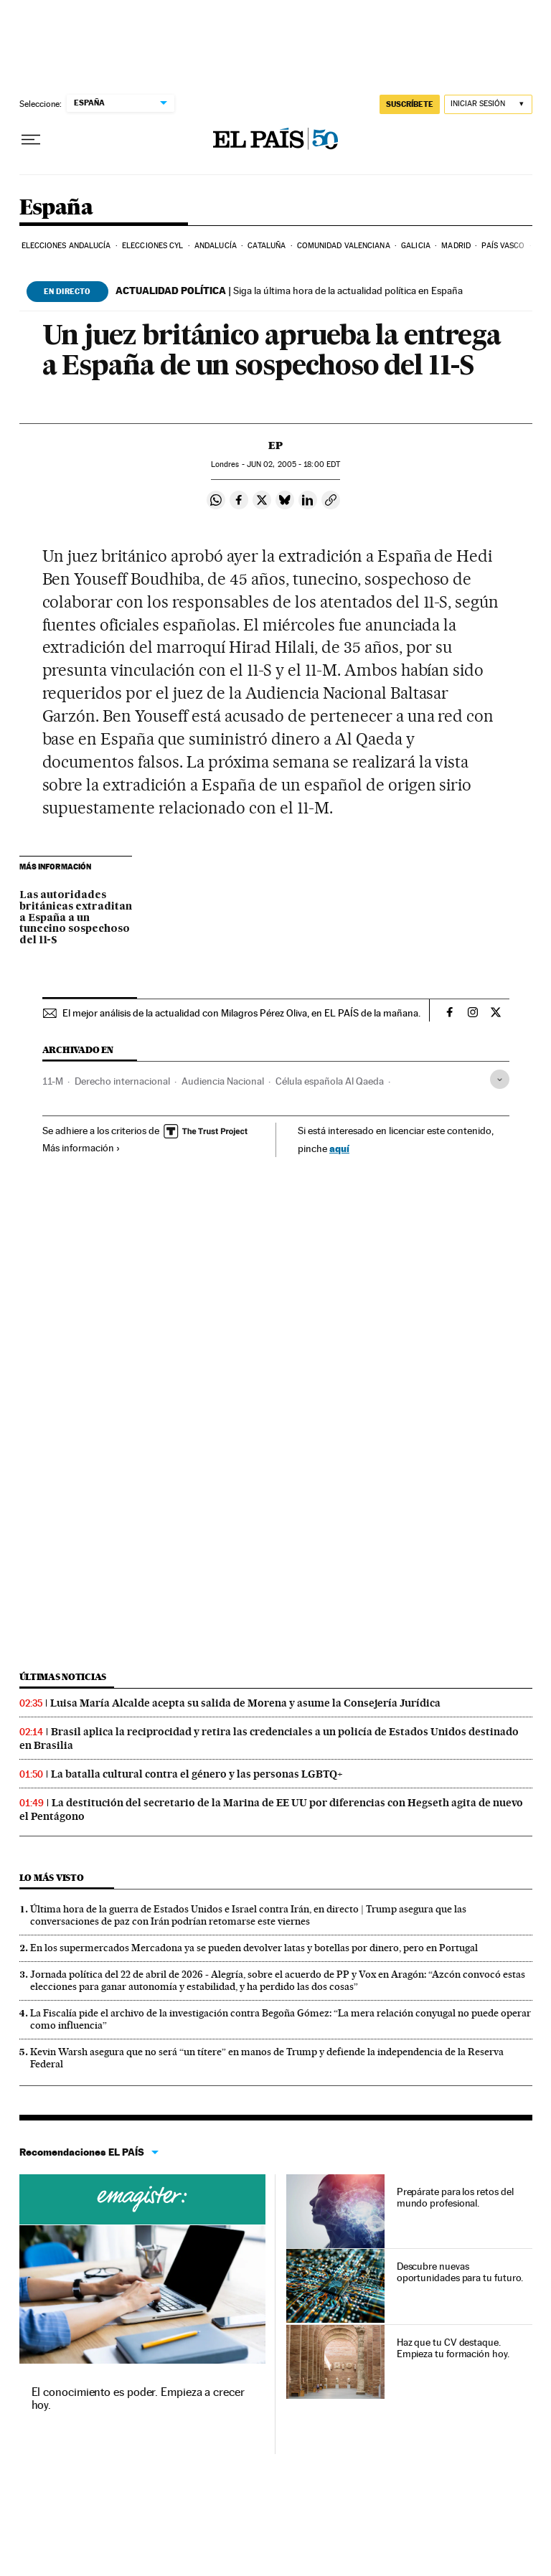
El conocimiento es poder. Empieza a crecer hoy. (138, 2398)
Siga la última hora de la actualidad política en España (289, 290)
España (56, 208)
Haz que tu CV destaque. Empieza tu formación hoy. (453, 2347)
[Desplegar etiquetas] (499, 1079)
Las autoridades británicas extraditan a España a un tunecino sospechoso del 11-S (75, 918)
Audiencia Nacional (223, 1081)
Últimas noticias (63, 1676)
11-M (52, 1081)
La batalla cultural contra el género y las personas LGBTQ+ (197, 1774)
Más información (81, 1147)
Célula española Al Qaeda (330, 1081)
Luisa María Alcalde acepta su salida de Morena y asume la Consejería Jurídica (245, 1703)
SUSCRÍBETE (409, 104)
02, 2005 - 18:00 (293, 464)
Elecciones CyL (152, 245)
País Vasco (502, 245)
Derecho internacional (122, 1081)
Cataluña (267, 245)
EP (275, 445)
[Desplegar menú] (30, 139)
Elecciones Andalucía (66, 245)
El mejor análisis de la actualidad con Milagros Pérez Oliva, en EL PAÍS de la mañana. (241, 1013)
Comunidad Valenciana (343, 245)
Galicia (415, 245)
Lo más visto (51, 1877)
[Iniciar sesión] (488, 104)
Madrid (456, 245)
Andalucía (215, 245)
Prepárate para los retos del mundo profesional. (455, 2197)
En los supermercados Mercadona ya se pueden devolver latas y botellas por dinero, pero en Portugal (254, 1947)
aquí (339, 1148)
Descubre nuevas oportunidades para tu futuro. (460, 2271)
